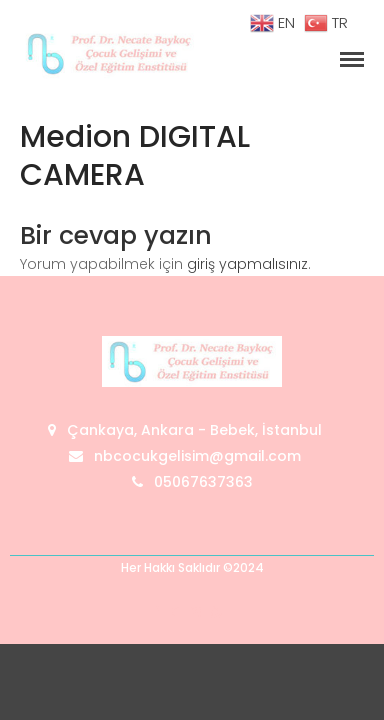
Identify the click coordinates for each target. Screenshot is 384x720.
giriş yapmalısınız (247, 264)
